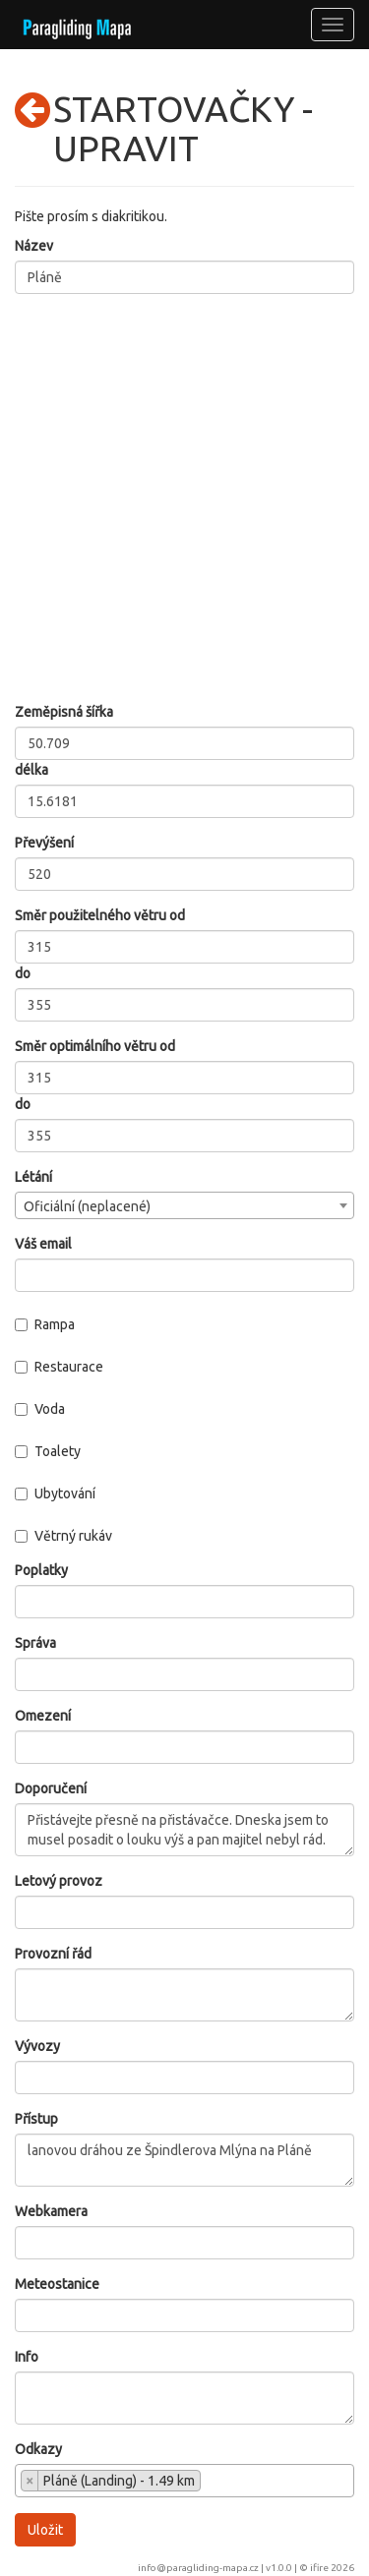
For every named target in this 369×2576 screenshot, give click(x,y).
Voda (40, 1409)
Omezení (43, 1716)
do (23, 973)
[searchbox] (211, 2482)
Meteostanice (57, 2284)
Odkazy (38, 2449)
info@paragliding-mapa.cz (198, 2567)
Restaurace (59, 1367)
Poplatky (41, 1570)
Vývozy (37, 2046)
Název (34, 246)
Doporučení (51, 1788)
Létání (33, 1177)
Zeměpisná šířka (64, 712)
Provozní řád (53, 1953)
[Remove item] (30, 2480)
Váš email (43, 1244)
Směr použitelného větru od (100, 915)
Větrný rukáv (63, 1536)
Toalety (48, 1451)
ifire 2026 (332, 2567)
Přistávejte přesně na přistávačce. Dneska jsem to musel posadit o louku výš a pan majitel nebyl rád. (184, 1829)
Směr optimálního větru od (95, 1046)
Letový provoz (58, 1881)
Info (26, 2357)
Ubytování (55, 1493)
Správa (35, 1643)
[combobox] (184, 1205)
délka (31, 770)
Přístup (36, 2119)
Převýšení (44, 842)
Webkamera (51, 2211)
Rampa (45, 1324)
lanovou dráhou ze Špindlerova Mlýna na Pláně (184, 2160)
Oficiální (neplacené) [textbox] (87, 1206)
